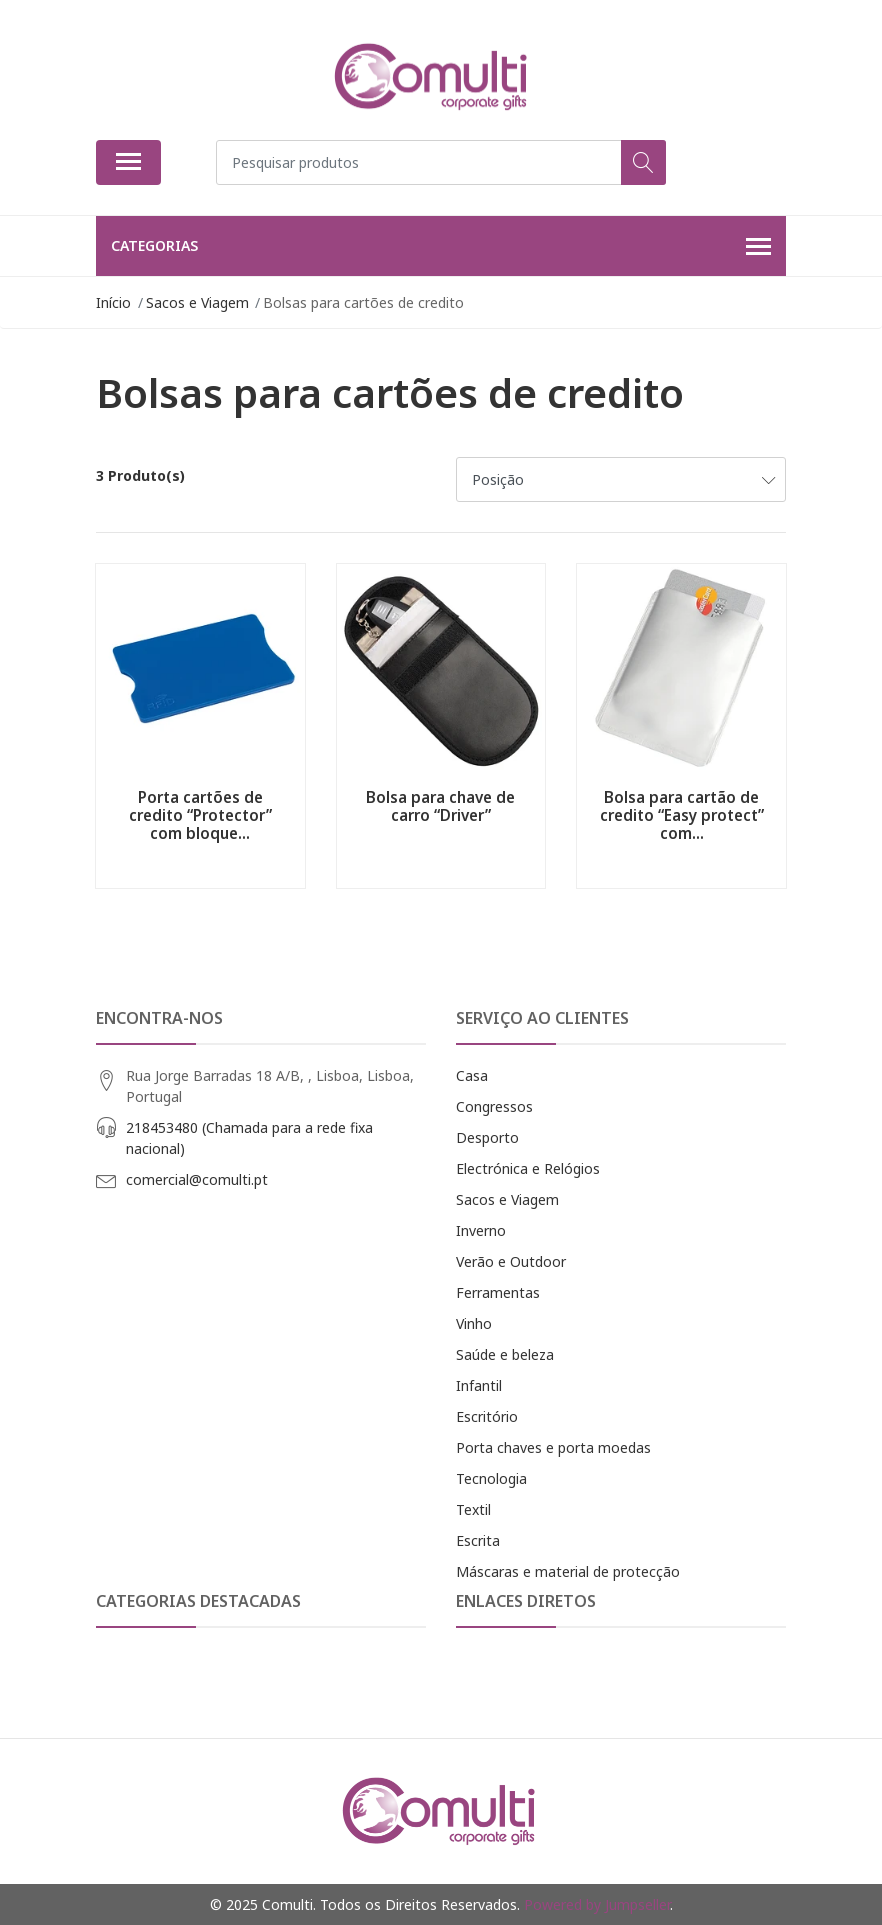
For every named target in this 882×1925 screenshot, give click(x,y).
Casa (472, 1075)
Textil (473, 1509)
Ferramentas (498, 1292)
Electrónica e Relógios (528, 1168)
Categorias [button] (441, 247)
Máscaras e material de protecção (568, 1571)
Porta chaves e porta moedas (553, 1447)
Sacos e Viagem (507, 1199)
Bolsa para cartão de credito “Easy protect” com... (682, 815)
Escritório (487, 1416)
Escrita (478, 1540)
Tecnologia (491, 1478)
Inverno (481, 1230)
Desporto (487, 1137)
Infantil (479, 1385)
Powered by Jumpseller (597, 1904)
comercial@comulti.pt (197, 1179)
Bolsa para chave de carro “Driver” (440, 806)
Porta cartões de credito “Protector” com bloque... (200, 815)
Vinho (474, 1323)
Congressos (494, 1106)
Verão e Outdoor (511, 1261)
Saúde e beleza (505, 1354)
